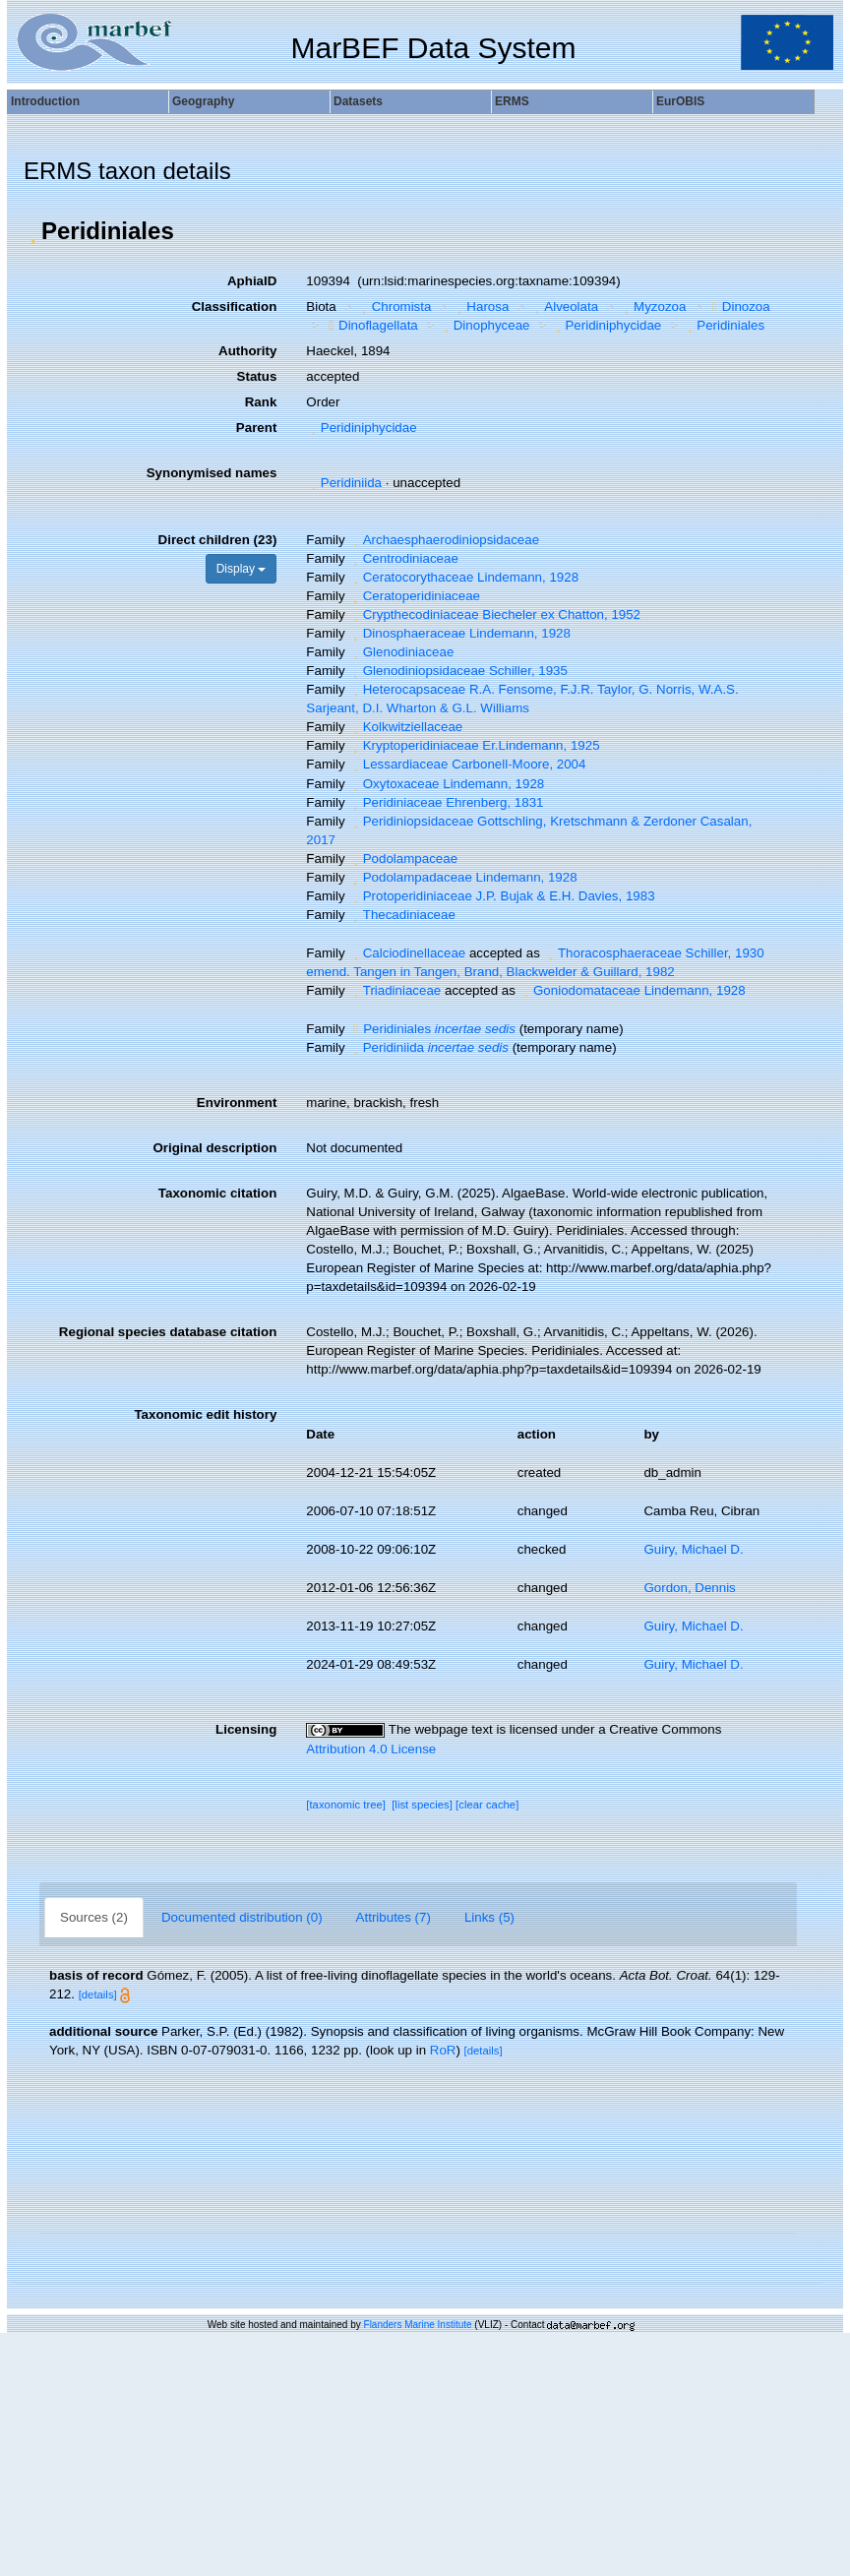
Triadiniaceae (394, 990)
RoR (443, 2050)
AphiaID (251, 281)
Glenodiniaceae (401, 651)
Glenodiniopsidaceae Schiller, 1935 (458, 670)
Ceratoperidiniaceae (414, 595)
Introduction (45, 101)
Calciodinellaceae (406, 953)
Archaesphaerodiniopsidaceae (443, 539)
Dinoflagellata (371, 325)
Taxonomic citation (217, 1193)
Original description (214, 1147)
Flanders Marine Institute (418, 2324)
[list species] (422, 1804)
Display (241, 569)
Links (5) (489, 1917)
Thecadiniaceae (401, 914)
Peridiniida (344, 482)
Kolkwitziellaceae (405, 726)
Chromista (394, 306)
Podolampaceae (402, 858)
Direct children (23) (217, 539)
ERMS (512, 101)
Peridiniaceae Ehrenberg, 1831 (445, 802)
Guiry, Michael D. (693, 1549)
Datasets (358, 101)
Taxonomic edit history (205, 1414)
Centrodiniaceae (403, 558)
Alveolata (564, 306)
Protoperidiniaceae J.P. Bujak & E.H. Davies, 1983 (501, 896)
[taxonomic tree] (346, 1804)
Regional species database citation (167, 1331)
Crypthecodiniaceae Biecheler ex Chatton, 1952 (494, 614)
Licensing (245, 1729)
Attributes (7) (393, 1917)
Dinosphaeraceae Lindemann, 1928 (459, 633)
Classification (234, 306)
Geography (203, 101)
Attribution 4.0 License (371, 1749)
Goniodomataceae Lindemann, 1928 (632, 990)
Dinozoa (738, 306)
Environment (236, 1102)
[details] (98, 1994)
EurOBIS (680, 101)
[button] (32, 231)
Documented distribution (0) (242, 1917)
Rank (261, 402)
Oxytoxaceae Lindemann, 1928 (446, 783)
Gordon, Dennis (689, 1587)
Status (257, 376)
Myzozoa (653, 306)
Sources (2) (94, 1917)
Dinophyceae (484, 325)
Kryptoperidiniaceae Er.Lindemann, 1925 (473, 745)
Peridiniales (723, 325)
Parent (256, 427)
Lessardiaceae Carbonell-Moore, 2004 (466, 764)
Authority (247, 350)
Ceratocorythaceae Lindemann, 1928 (463, 577)
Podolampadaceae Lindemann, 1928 (462, 877)
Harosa (481, 306)
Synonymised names (212, 472)
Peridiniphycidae (606, 325)
